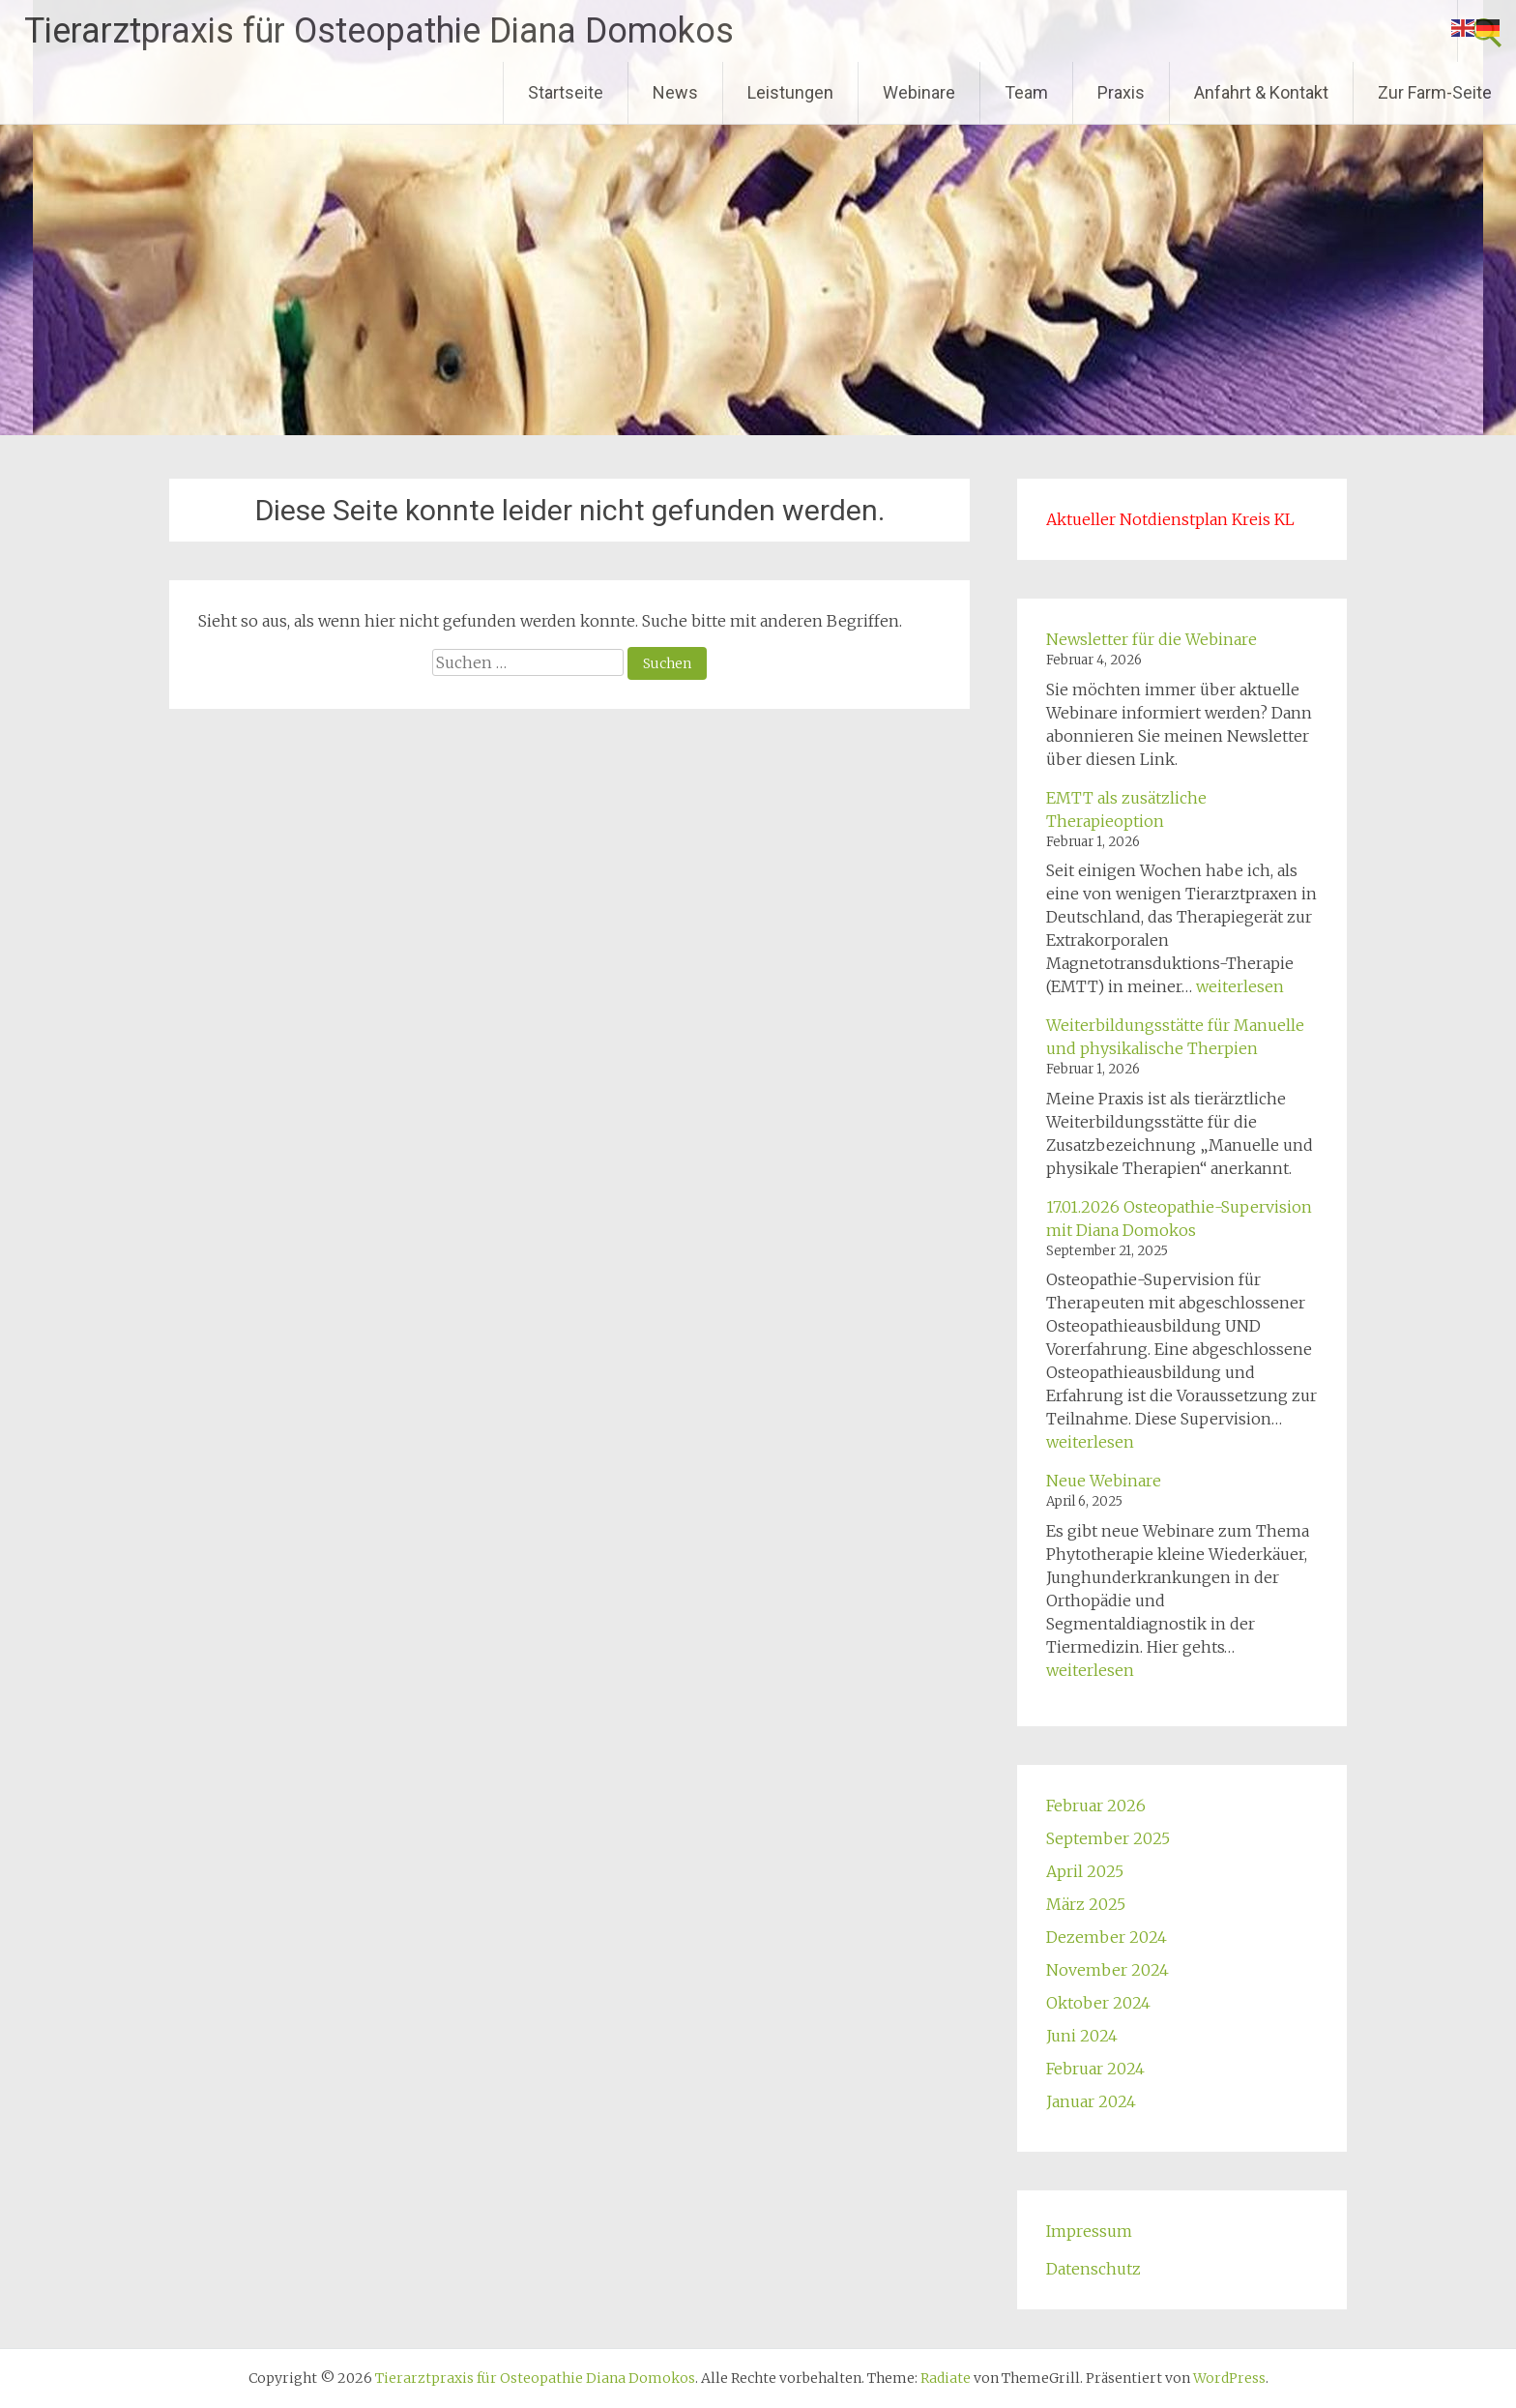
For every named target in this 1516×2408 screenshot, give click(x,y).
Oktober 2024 (1098, 2002)
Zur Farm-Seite (1435, 92)
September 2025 (1108, 1838)
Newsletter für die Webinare (1151, 639)
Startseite (565, 92)
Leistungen (790, 92)
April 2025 (1084, 1871)
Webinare (919, 92)
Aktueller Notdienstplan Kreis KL (1170, 519)
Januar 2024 (1091, 2101)
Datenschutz (1093, 2268)
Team (1026, 92)
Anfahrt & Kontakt (1261, 92)
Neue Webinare (1103, 1480)
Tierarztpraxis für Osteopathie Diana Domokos (379, 31)
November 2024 (1107, 1970)
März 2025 (1085, 1904)
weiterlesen (1240, 986)
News (675, 92)
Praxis (1121, 92)
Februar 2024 (1095, 2068)
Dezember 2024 (1106, 1937)
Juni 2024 (1082, 2035)
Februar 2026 (1096, 1805)
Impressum (1089, 2231)
